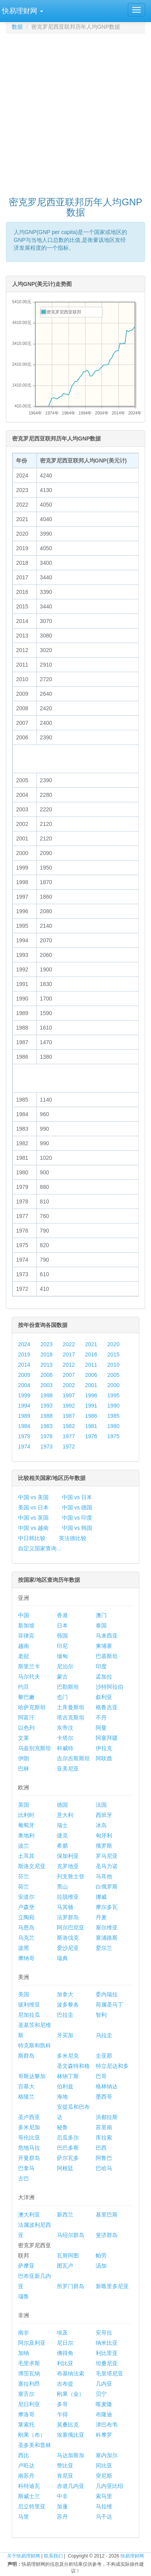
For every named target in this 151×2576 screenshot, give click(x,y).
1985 (113, 1416)
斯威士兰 (29, 2496)
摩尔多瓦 (107, 1907)
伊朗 (23, 1758)
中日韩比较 (31, 1538)
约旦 (23, 1687)
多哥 (62, 2404)
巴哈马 (104, 2168)
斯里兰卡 (29, 1666)
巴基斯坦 (107, 1656)
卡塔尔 (65, 1738)
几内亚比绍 (109, 2486)
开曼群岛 (29, 2158)
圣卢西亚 (29, 2117)
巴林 (23, 1768)
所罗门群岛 (70, 2286)
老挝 (23, 1656)
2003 (46, 1385)
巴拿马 (26, 2168)
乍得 (62, 2414)
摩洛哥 (26, 2414)
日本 (62, 1625)
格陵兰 (26, 2096)
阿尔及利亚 (31, 2343)
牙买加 (65, 2035)
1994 (24, 1405)
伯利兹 (65, 2086)
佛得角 (65, 2353)
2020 (113, 1344)
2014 (24, 1365)
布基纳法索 (70, 2373)
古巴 (23, 2178)
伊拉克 (104, 1748)
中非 (62, 2496)
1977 (69, 1436)
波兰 (23, 1846)
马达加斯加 (70, 2455)
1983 (46, 1426)
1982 (69, 1426)
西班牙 (104, 1815)
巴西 (101, 2148)
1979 (24, 1436)
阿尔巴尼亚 (70, 1927)
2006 (91, 1375)
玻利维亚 (29, 2004)
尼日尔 (65, 2343)
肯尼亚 (65, 2476)
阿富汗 (26, 1717)
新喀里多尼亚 (112, 2286)
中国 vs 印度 (77, 1518)
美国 (23, 1994)
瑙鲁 (23, 2296)
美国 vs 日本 (33, 1507)
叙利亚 (104, 1697)
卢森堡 (26, 1907)
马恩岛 (26, 1927)
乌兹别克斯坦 (34, 1748)
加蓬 (62, 2506)
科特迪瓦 (29, 2486)
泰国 (101, 1625)
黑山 (62, 1886)
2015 (113, 1354)
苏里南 (104, 2127)
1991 (91, 1405)
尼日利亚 (29, 2404)
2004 (24, 1385)
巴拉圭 (65, 2015)
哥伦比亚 (29, 2137)
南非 (23, 2332)
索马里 (104, 2496)
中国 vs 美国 (33, 1497)
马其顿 (65, 1907)
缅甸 (62, 1656)
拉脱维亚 (68, 1897)
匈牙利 (104, 1835)
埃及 (62, 2332)
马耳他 (104, 1876)
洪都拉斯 (107, 2117)
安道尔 (26, 1897)
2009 (24, 1375)
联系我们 (53, 2556)
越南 (23, 1646)
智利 (101, 2015)
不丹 (101, 1717)
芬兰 (23, 1876)
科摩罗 (104, 2435)
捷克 (62, 1835)
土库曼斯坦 (70, 1707)
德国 (62, 1805)
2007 (69, 1375)
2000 (113, 1385)
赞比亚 (65, 2465)
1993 (46, 1405)
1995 (113, 1395)
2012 (69, 1365)
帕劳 (101, 2255)
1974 (24, 1446)
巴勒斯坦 (68, 1687)
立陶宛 (26, 1917)
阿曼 (101, 1728)
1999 (24, 1395)
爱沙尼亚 (68, 1948)
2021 (91, 1344)
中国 (23, 1615)
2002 (69, 1385)
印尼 (62, 1646)
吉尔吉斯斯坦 (73, 1758)
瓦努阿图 (68, 2255)
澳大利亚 (29, 2214)
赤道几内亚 (70, 2486)
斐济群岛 (107, 2235)
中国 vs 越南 (33, 1528)
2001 (91, 1385)
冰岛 (101, 1825)
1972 (69, 1446)
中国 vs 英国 (33, 1518)
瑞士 (62, 1825)
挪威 (101, 1897)
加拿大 (65, 1994)
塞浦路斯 (107, 1938)
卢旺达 (26, 2465)
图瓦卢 (65, 2266)
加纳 (23, 2353)
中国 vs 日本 (77, 1497)
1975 (113, 1436)
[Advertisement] (75, 111)
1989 (24, 1416)
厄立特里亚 (31, 2506)
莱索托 (26, 2424)
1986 (91, 1416)
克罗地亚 (68, 1866)
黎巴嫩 (26, 1697)
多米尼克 (68, 2056)
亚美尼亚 (68, 1768)
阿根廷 (65, 2168)
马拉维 (104, 2506)
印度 (101, 1666)
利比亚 (65, 2363)
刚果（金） (70, 2394)
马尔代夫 (29, 1676)
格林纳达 (107, 2086)
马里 (23, 2516)
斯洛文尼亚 (31, 1866)
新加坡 (26, 1625)
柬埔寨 (104, 1646)
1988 (46, 1416)
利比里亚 (107, 2353)
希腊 (62, 1846)
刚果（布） (31, 2435)
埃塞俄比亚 (70, 2435)
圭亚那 (104, 2056)
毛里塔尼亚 (109, 2373)
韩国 (62, 1636)
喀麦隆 (104, 2404)
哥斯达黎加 (31, 2076)
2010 (113, 1365)
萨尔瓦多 (68, 2158)
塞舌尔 (26, 2394)
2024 (24, 1344)
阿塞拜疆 (107, 1738)
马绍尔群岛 (70, 2235)
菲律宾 (26, 1636)
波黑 (23, 1948)
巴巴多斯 (68, 2148)
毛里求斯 (29, 2363)
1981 (91, 1426)
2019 (24, 1354)
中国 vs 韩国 (77, 1528)
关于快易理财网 (23, 2556)
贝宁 (101, 2394)
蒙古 (62, 1676)
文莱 (23, 1738)
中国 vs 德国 (77, 1507)
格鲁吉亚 (107, 1707)
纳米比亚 (107, 2343)
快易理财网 (132, 2556)
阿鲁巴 (104, 2158)
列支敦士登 (70, 1876)
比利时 (26, 1815)
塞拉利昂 (29, 2384)
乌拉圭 (104, 2035)
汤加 (101, 2266)
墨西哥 (104, 2096)
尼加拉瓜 (29, 2015)
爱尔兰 (104, 1948)
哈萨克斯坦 (31, 1707)
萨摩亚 (26, 2266)
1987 (69, 1416)
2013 (46, 1365)
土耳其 (26, 1856)
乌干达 (104, 2516)
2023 (46, 1344)
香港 (62, 1615)
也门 (62, 1697)
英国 (23, 1805)
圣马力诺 (107, 1866)
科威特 (65, 1748)
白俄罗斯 (107, 1886)
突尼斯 (104, 2476)
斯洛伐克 (68, 1938)
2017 (69, 1354)
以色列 (26, 1728)
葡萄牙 (26, 1825)
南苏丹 (26, 2476)
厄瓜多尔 (68, 2137)
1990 (113, 1405)
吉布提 (65, 2384)
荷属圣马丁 (109, 2004)
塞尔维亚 (107, 1927)
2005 (113, 1375)
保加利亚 (68, 1856)
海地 (62, 2096)
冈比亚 (104, 2465)
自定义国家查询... (39, 1548)
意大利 (65, 1815)
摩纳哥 (26, 1958)
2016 (91, 1354)
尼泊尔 (65, 1666)
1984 (24, 1426)
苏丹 (62, 2516)
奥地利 (26, 1835)
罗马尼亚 (107, 1856)
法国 (101, 1805)
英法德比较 (72, 1538)
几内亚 (104, 2384)
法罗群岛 (68, 1917)
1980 (113, 1426)
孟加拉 (104, 1676)
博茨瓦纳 (29, 2373)
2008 (46, 1375)
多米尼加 (29, 2127)
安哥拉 (104, 2332)
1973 (46, 1446)
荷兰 (23, 1886)
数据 (17, 27)
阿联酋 (104, 1758)
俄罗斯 (104, 1846)
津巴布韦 (107, 2424)
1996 (91, 1395)
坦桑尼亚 (107, 2363)
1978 (46, 1436)
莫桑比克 (68, 2424)
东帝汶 (65, 1728)
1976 (91, 1436)
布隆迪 (104, 2414)
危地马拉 (29, 2148)
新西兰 (65, 2214)
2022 (69, 1344)
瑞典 (62, 1958)
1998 (46, 1395)
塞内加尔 (107, 2455)
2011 (91, 1365)
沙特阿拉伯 (109, 1687)
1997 (69, 1395)
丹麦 (101, 1917)
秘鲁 (62, 2127)
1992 (69, 1405)
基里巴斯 (107, 2214)
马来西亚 (107, 1636)
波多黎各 (68, 2004)
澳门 (101, 1615)
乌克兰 (26, 1938)
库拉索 (104, 2137)
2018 (46, 1354)
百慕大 (26, 2086)
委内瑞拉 (107, 1994)
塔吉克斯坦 (70, 1717)
